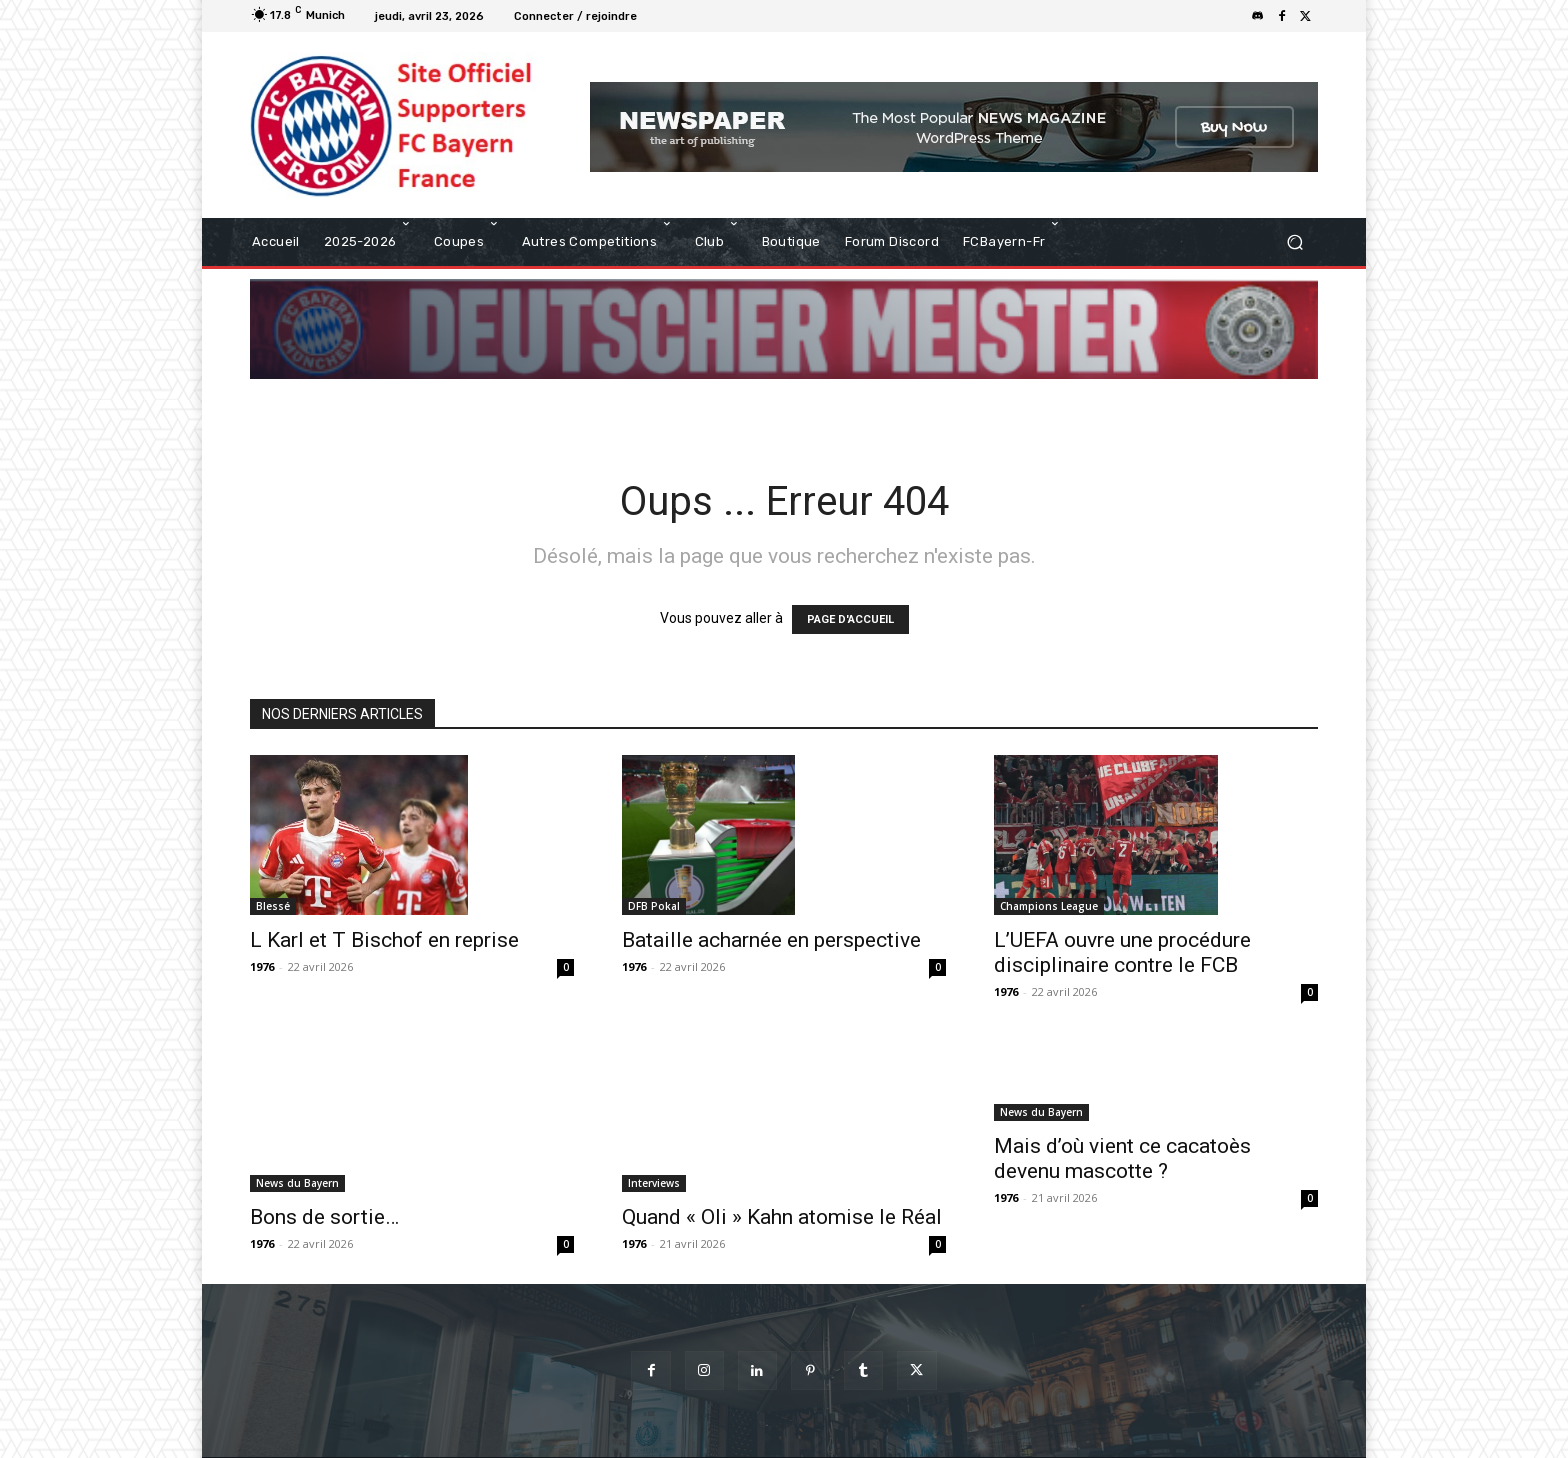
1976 (262, 966)
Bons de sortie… (324, 1169)
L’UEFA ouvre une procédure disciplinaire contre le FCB (1122, 952)
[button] (1294, 241)
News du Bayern (297, 1135)
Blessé (273, 906)
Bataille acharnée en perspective (771, 940)
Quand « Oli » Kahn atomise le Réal (782, 1142)
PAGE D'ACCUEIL (850, 619)
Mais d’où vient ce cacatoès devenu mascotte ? (1122, 1158)
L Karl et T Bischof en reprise (384, 940)
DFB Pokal (654, 906)
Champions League (1049, 906)
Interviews (654, 1108)
